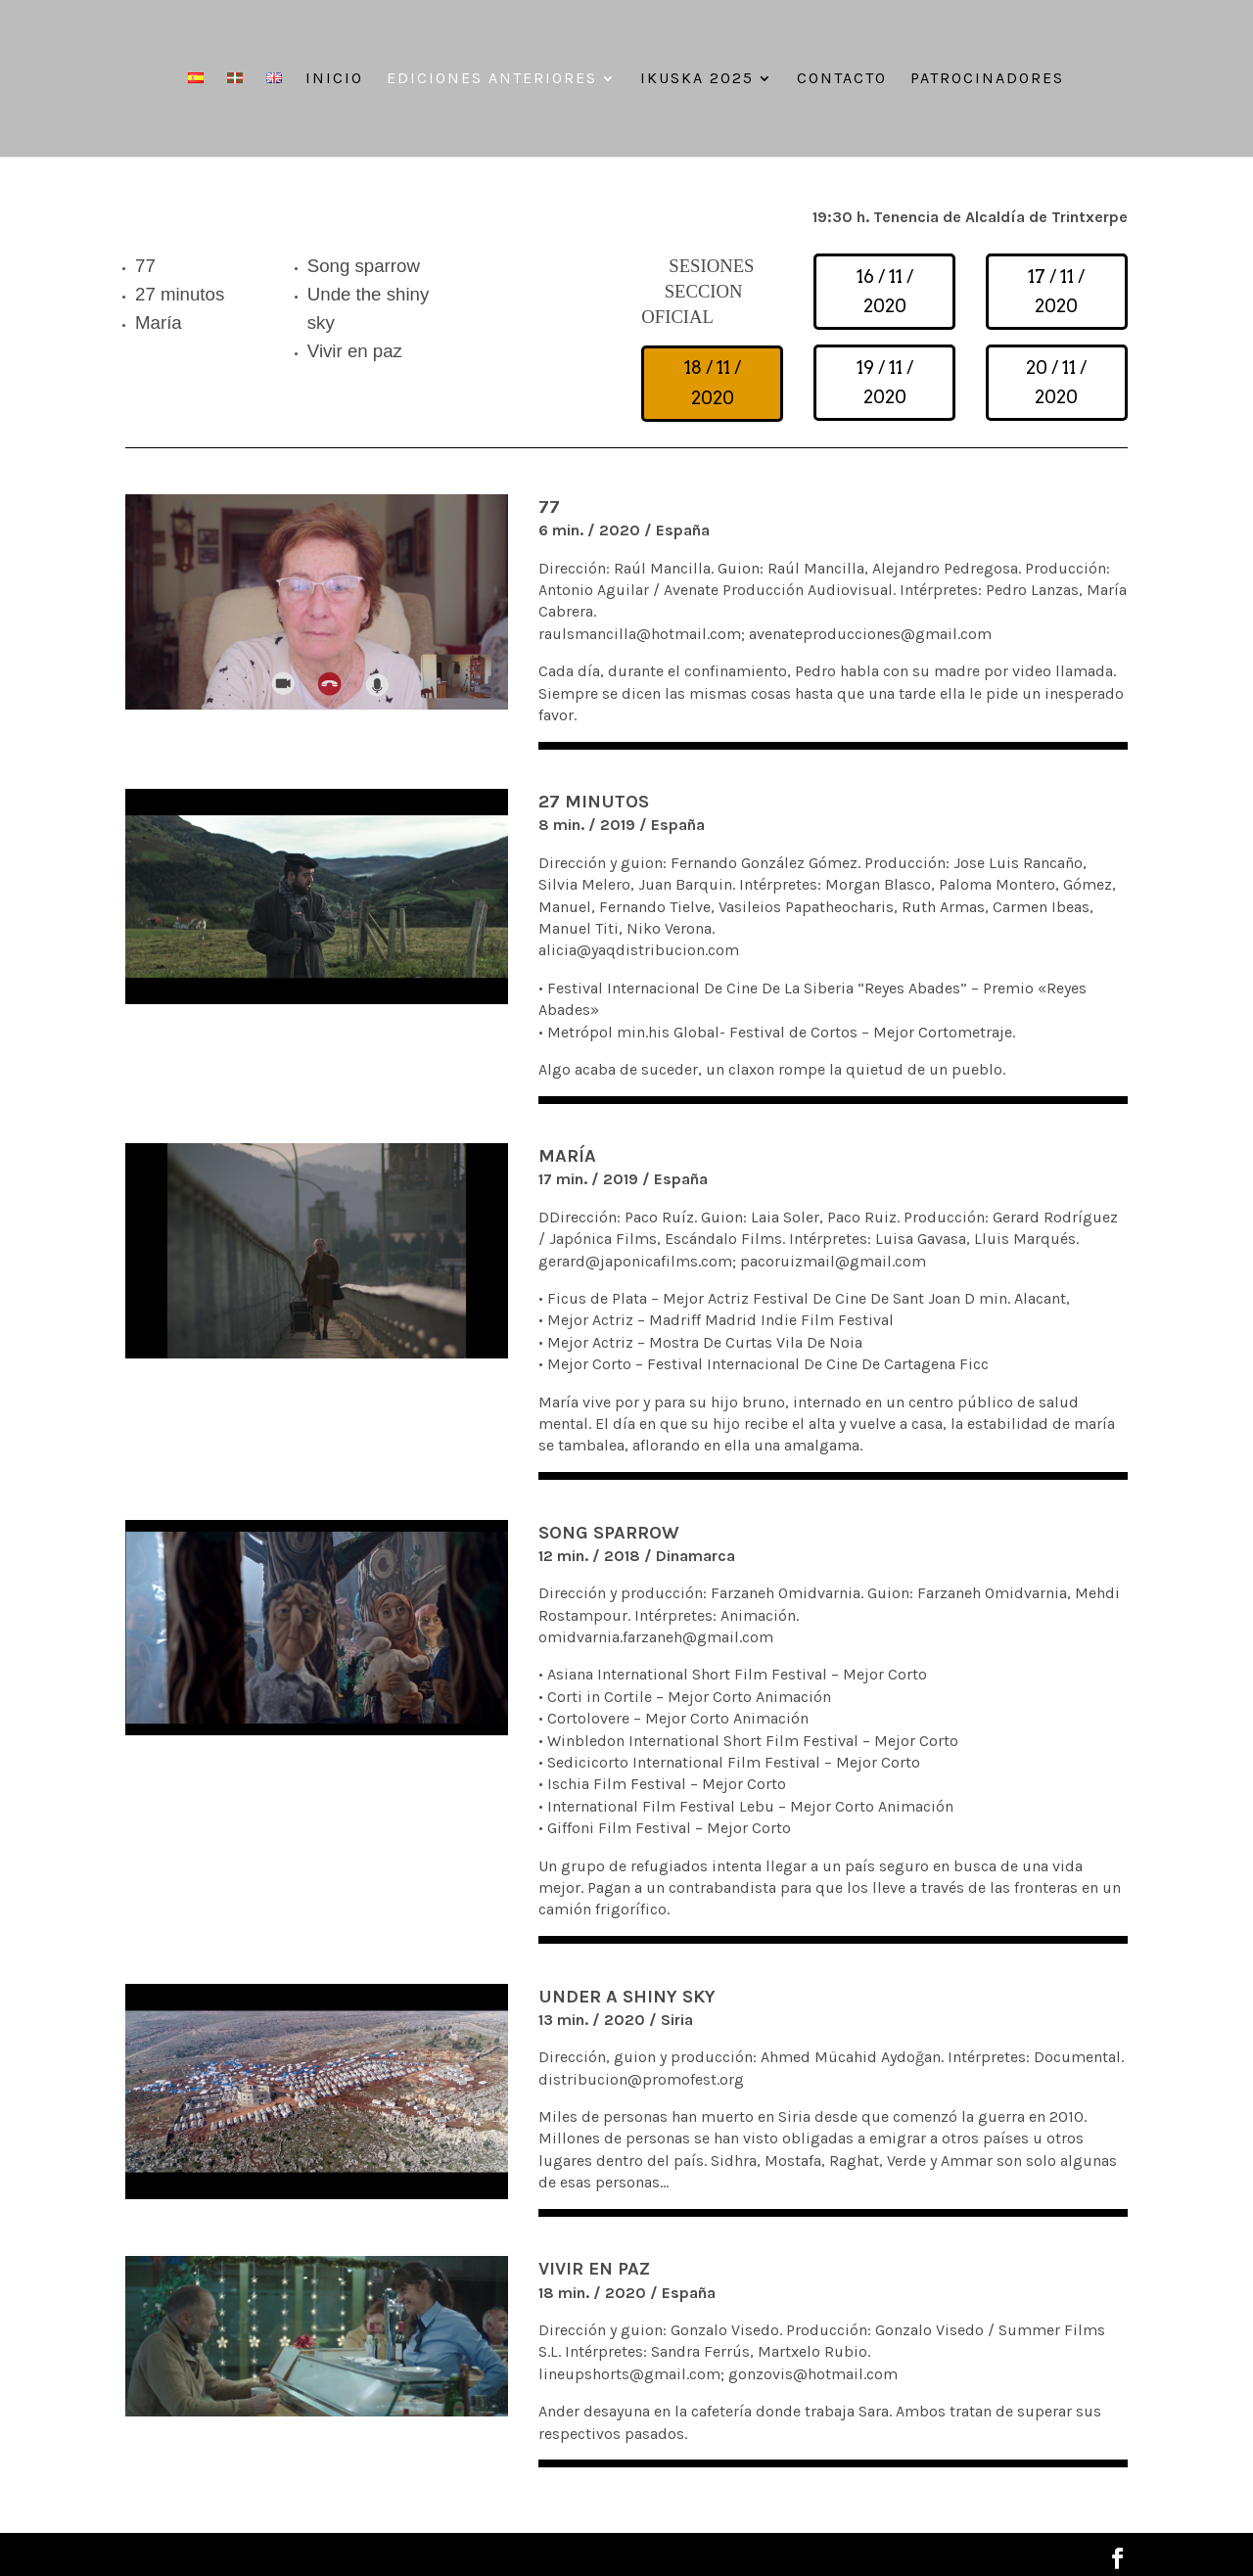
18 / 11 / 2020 (712, 382)
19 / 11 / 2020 (885, 382)
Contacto (842, 79)
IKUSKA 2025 (697, 79)
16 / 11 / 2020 (885, 291)
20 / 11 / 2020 (1056, 382)
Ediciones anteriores (492, 79)
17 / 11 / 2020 (1056, 291)
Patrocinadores (987, 79)
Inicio (334, 79)
